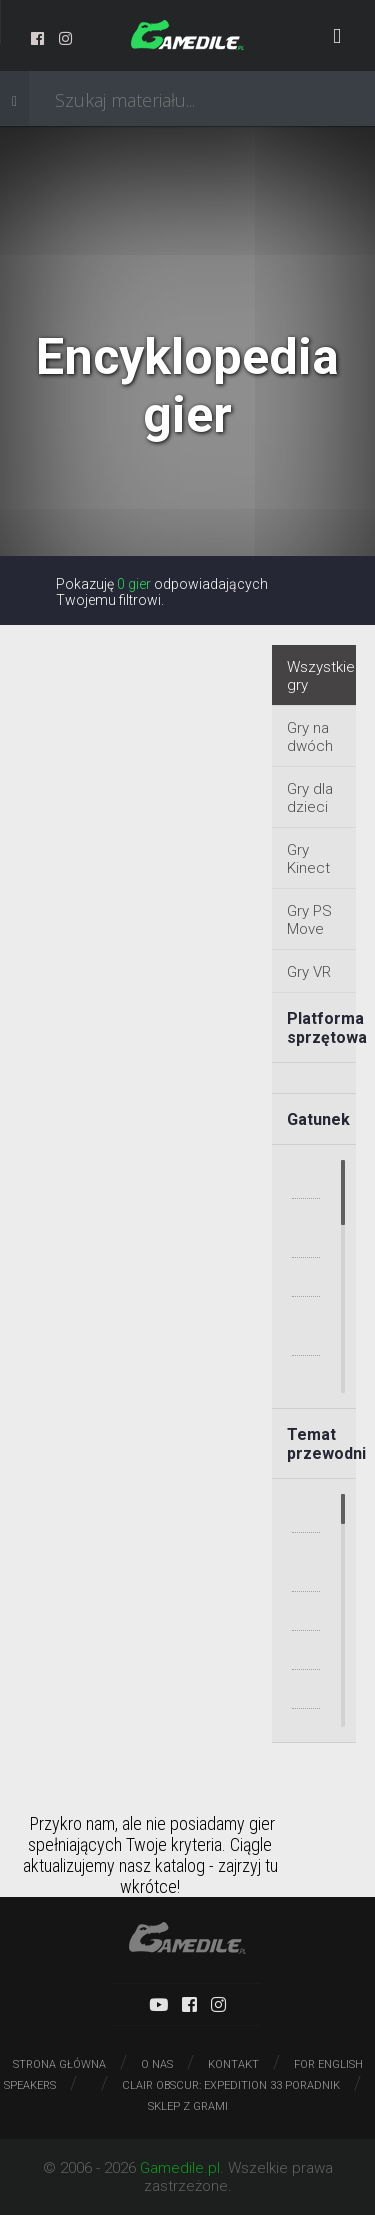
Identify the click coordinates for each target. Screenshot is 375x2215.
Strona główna (59, 2064)
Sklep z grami (188, 2106)
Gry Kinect (308, 859)
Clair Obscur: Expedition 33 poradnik (231, 2085)
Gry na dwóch (310, 737)
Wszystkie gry (321, 676)
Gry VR (309, 972)
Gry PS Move (309, 920)
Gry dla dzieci (310, 798)
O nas (157, 2064)
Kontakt (233, 2064)
